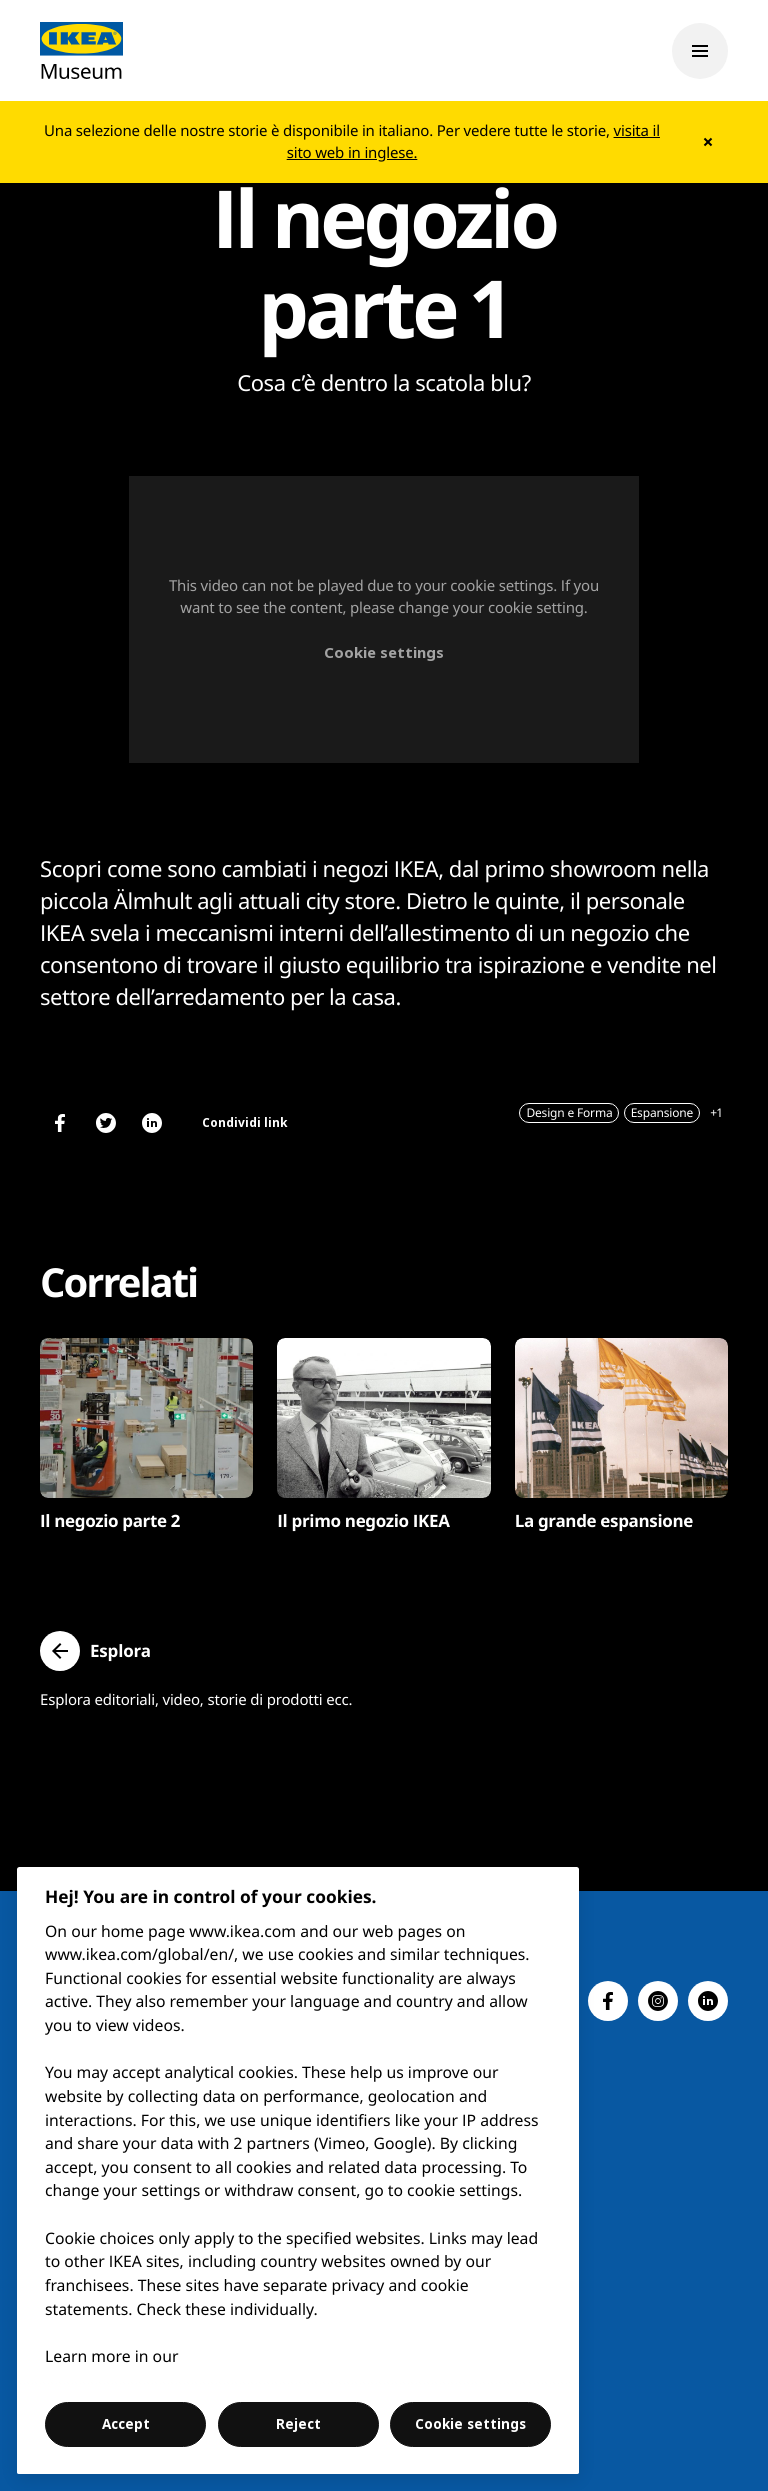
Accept (126, 2424)
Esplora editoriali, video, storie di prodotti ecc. (196, 1700)
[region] (298, 2170)
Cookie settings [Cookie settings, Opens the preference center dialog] (470, 2424)
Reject (298, 2424)
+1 (716, 1112)
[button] (95, 1651)
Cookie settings (384, 652)
